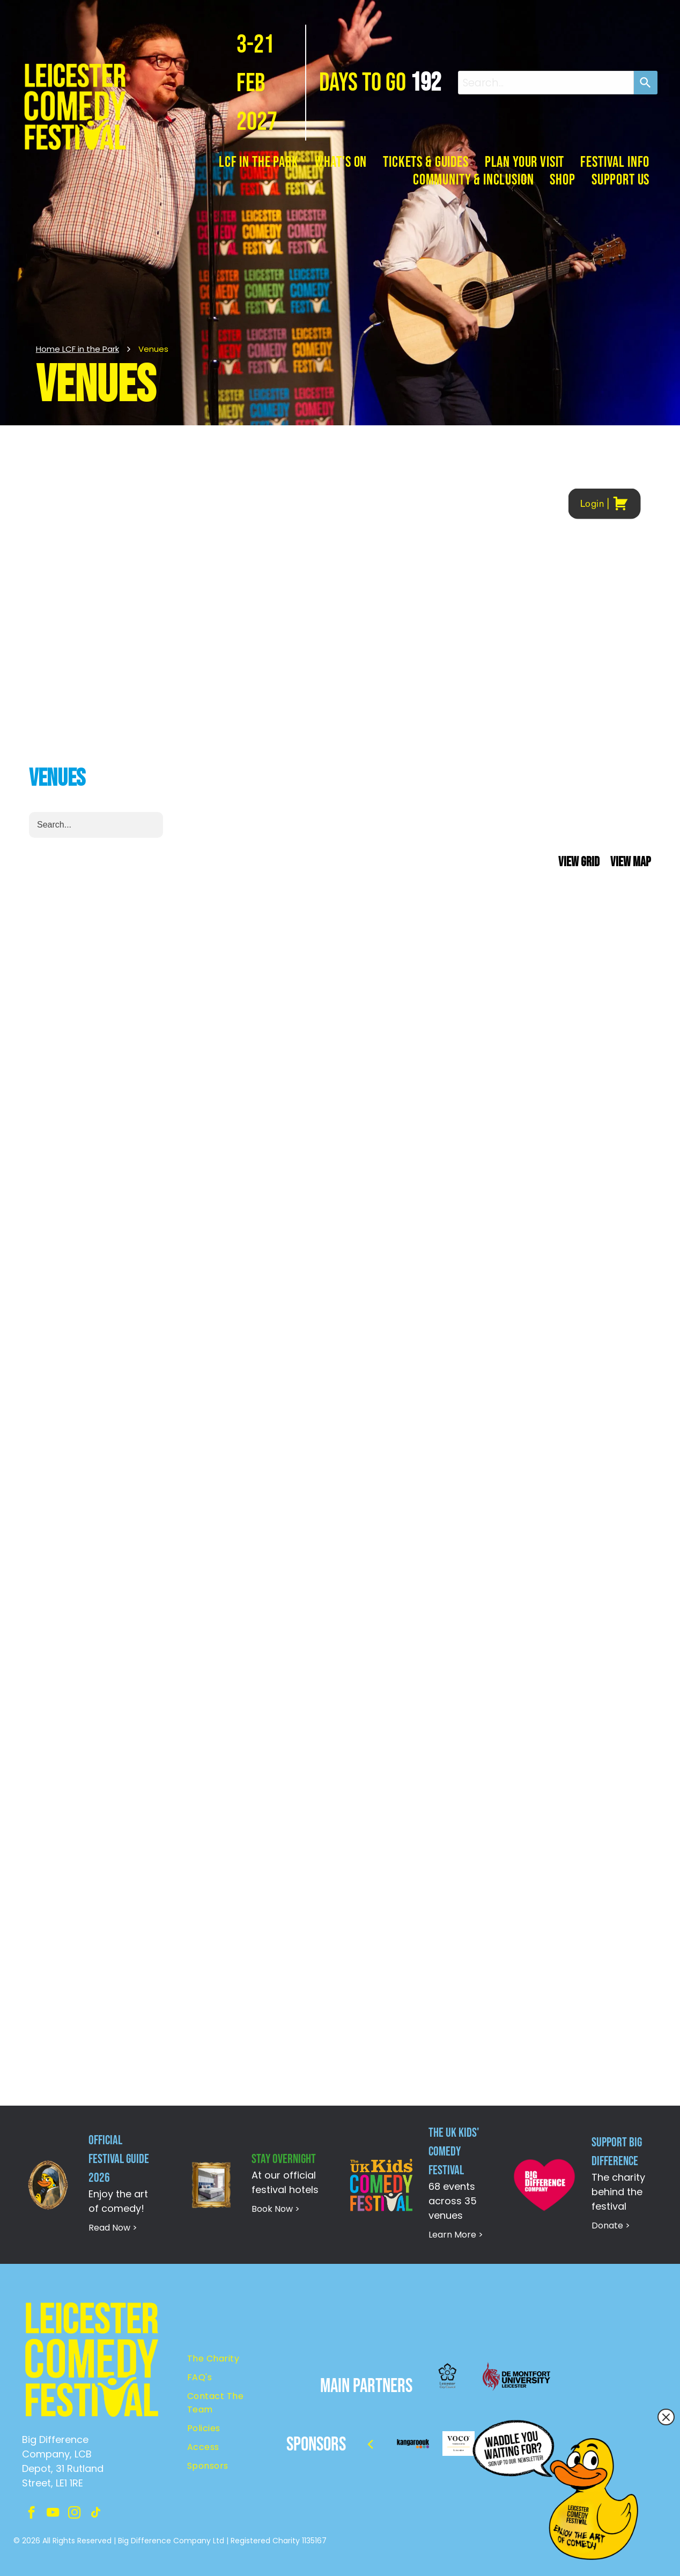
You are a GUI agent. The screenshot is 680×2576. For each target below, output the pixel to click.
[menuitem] (259, 162)
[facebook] (31, 2514)
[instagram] (74, 2514)
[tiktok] (95, 2514)
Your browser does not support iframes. (340, 1265)
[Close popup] (666, 2417)
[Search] (645, 82)
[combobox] (546, 82)
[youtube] (52, 2514)
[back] (370, 2444)
